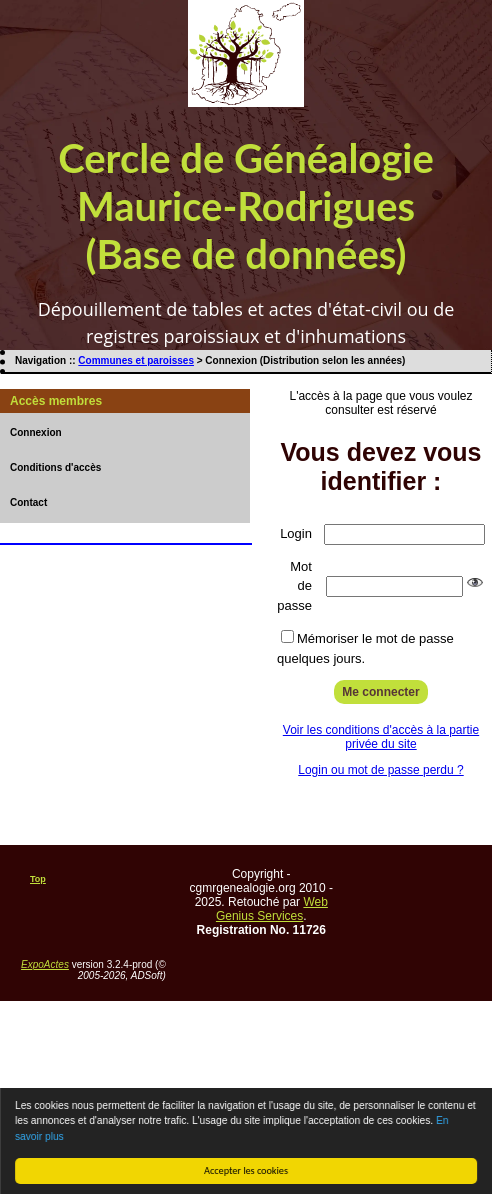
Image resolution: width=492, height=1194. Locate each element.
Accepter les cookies (247, 1170)
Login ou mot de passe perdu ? (380, 770)
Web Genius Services (272, 909)
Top (38, 879)
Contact (28, 502)
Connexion (36, 432)
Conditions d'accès (55, 467)
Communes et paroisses (136, 360)
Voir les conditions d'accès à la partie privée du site (381, 737)
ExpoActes (45, 964)
